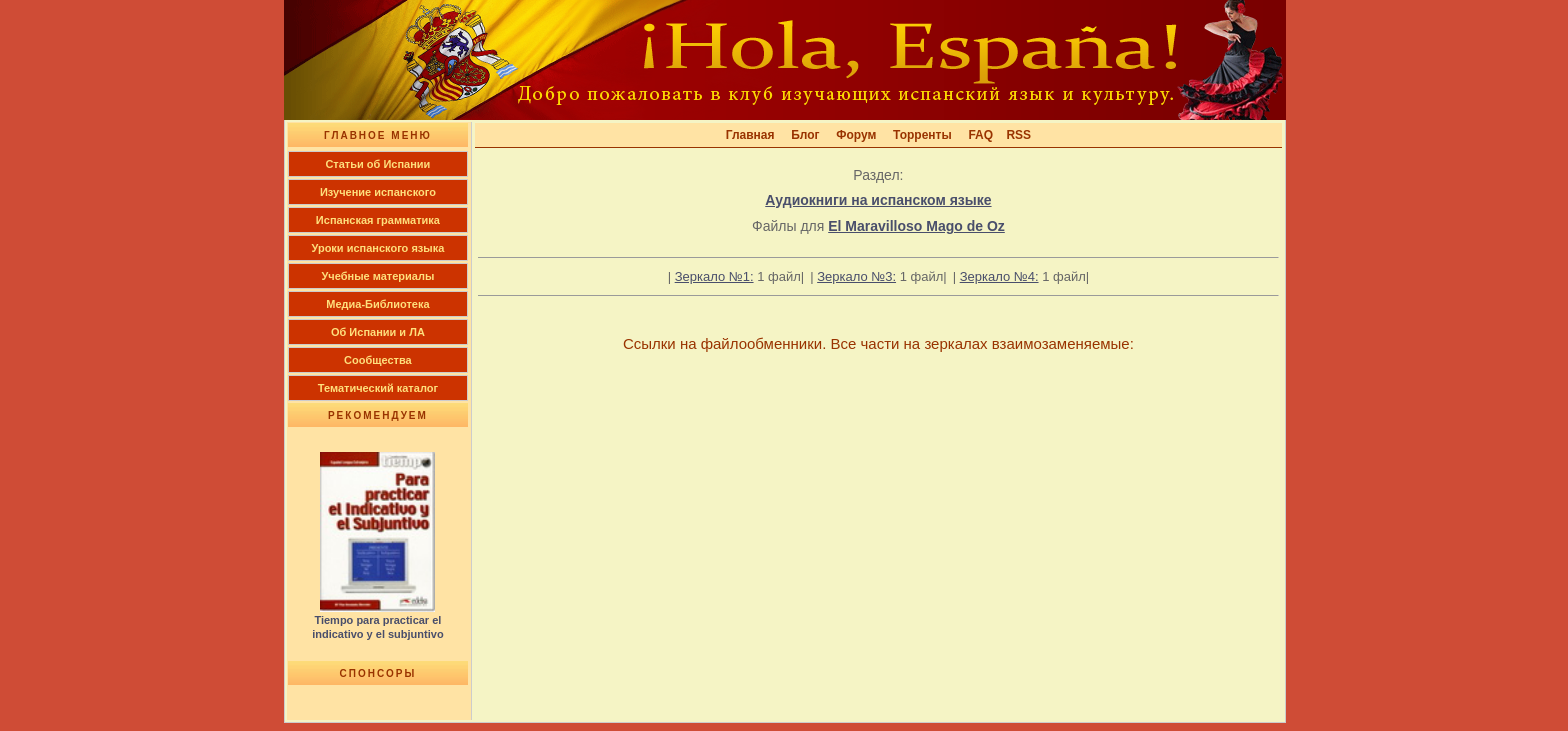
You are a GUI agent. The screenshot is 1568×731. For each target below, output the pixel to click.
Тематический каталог (378, 388)
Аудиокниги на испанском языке (878, 200)
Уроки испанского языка (378, 248)
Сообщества (378, 360)
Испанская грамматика (378, 220)
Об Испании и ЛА (378, 332)
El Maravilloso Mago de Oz (916, 226)
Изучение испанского (378, 192)
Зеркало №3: (856, 276)
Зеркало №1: (714, 276)
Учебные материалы (378, 276)
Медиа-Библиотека (377, 304)
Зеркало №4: (999, 276)
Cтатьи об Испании (377, 164)
